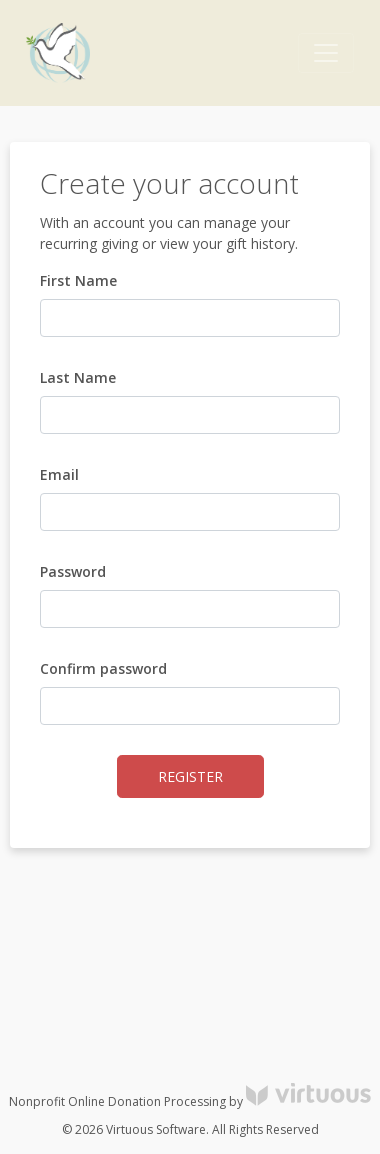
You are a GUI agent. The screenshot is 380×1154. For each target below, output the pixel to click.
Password (73, 571)
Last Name (78, 377)
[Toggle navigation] (326, 53)
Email (59, 474)
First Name (78, 280)
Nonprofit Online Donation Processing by (190, 1101)
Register (190, 776)
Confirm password (103, 668)
